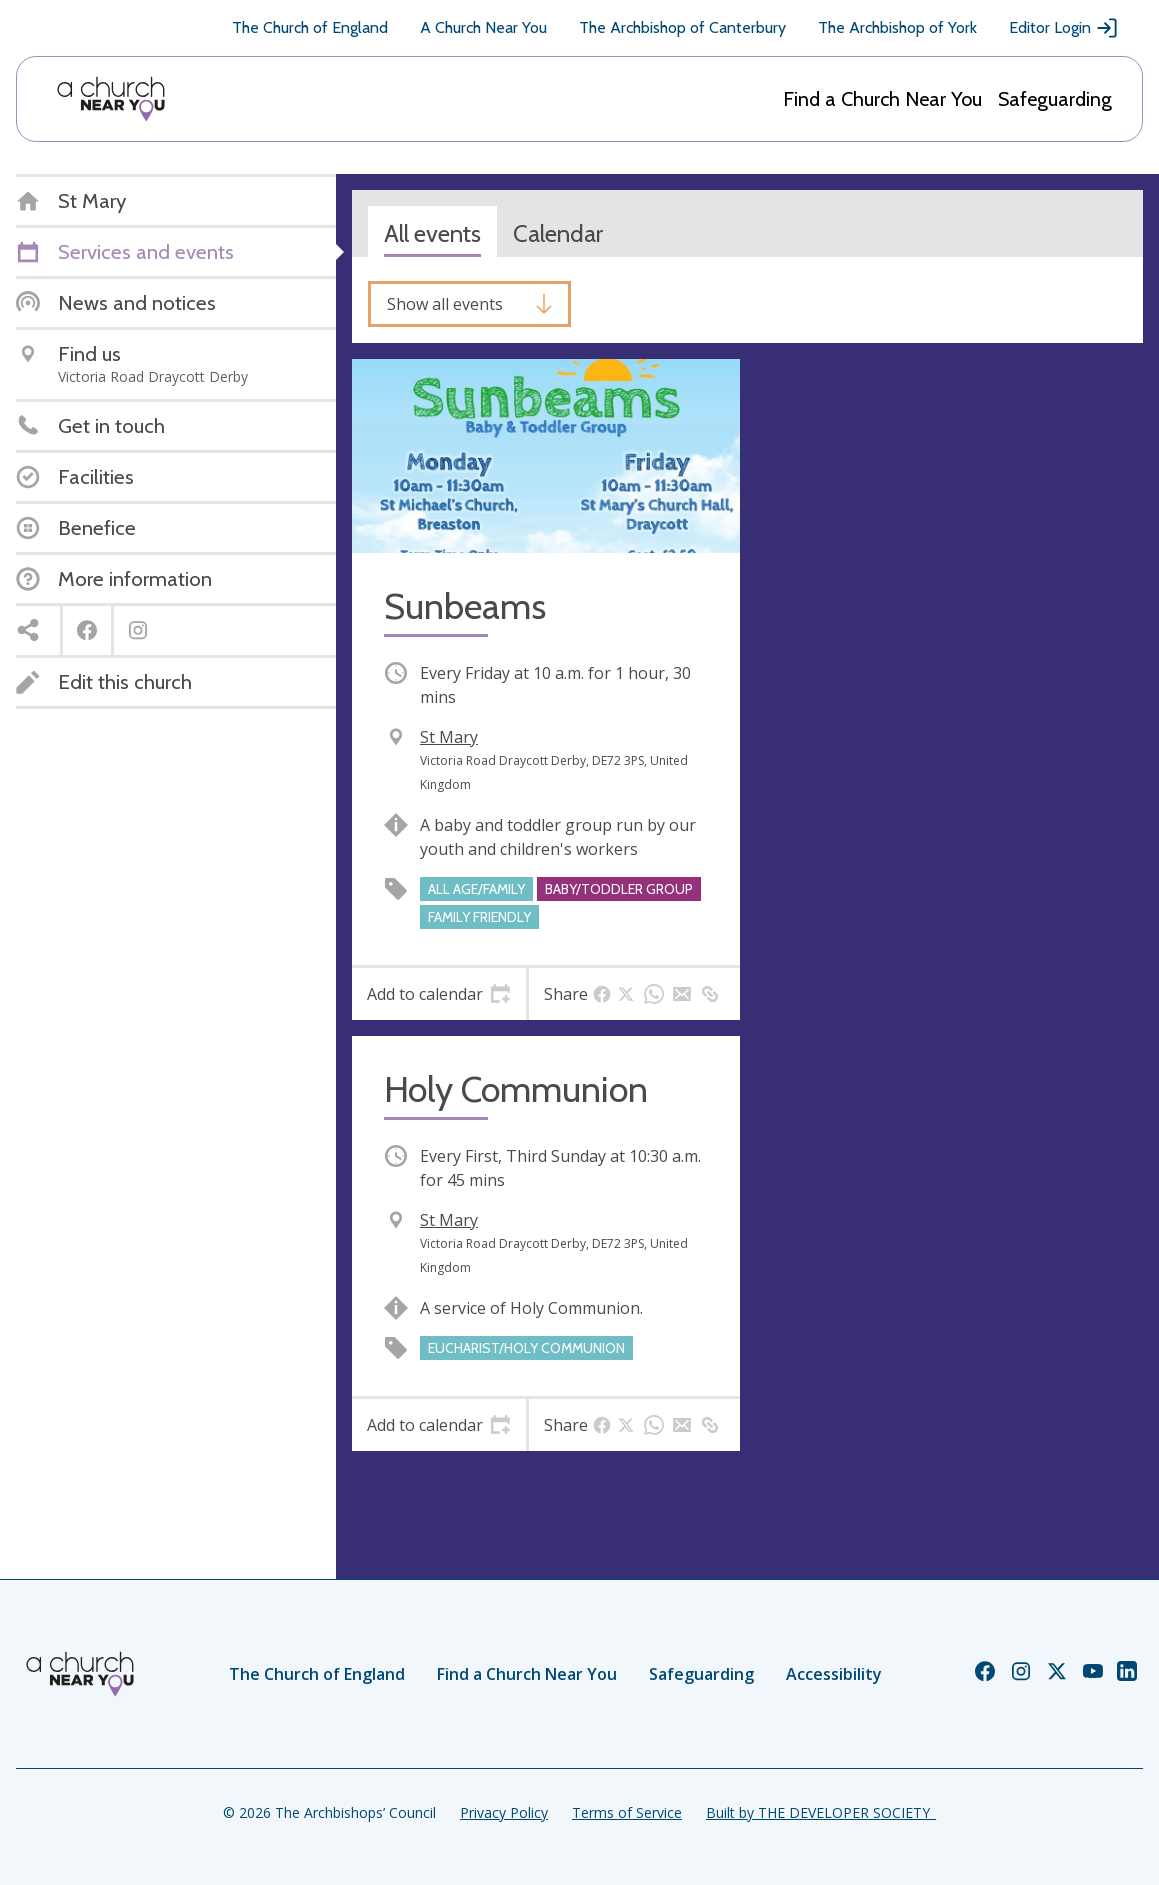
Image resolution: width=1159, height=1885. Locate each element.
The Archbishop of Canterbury (682, 27)
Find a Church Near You (882, 99)
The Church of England (310, 27)
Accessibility (834, 1674)
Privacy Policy (504, 1812)
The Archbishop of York (897, 27)
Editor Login (1064, 28)
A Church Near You (483, 27)
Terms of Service (627, 1812)
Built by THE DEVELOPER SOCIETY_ (821, 1812)
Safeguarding (1055, 99)
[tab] (439, 994)
